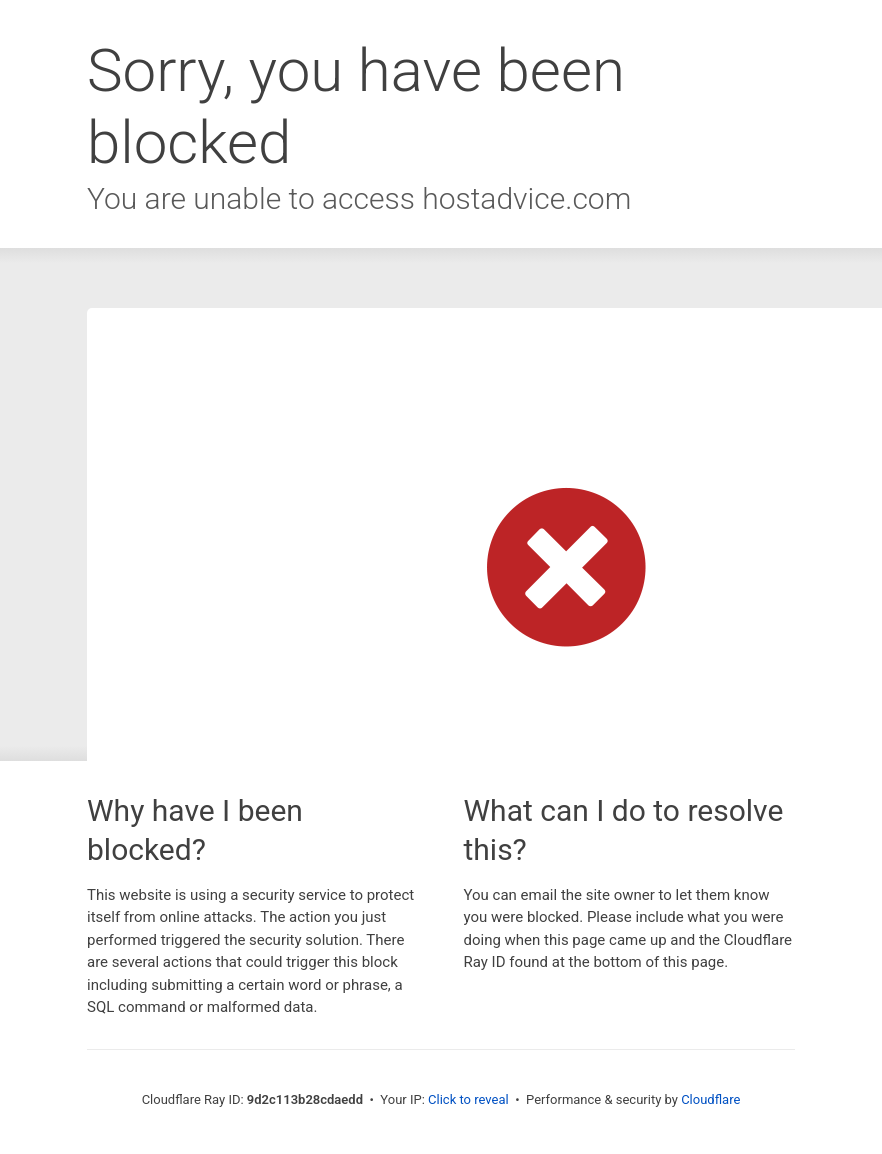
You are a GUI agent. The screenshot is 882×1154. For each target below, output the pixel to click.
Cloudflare (710, 1099)
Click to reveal (468, 1099)
